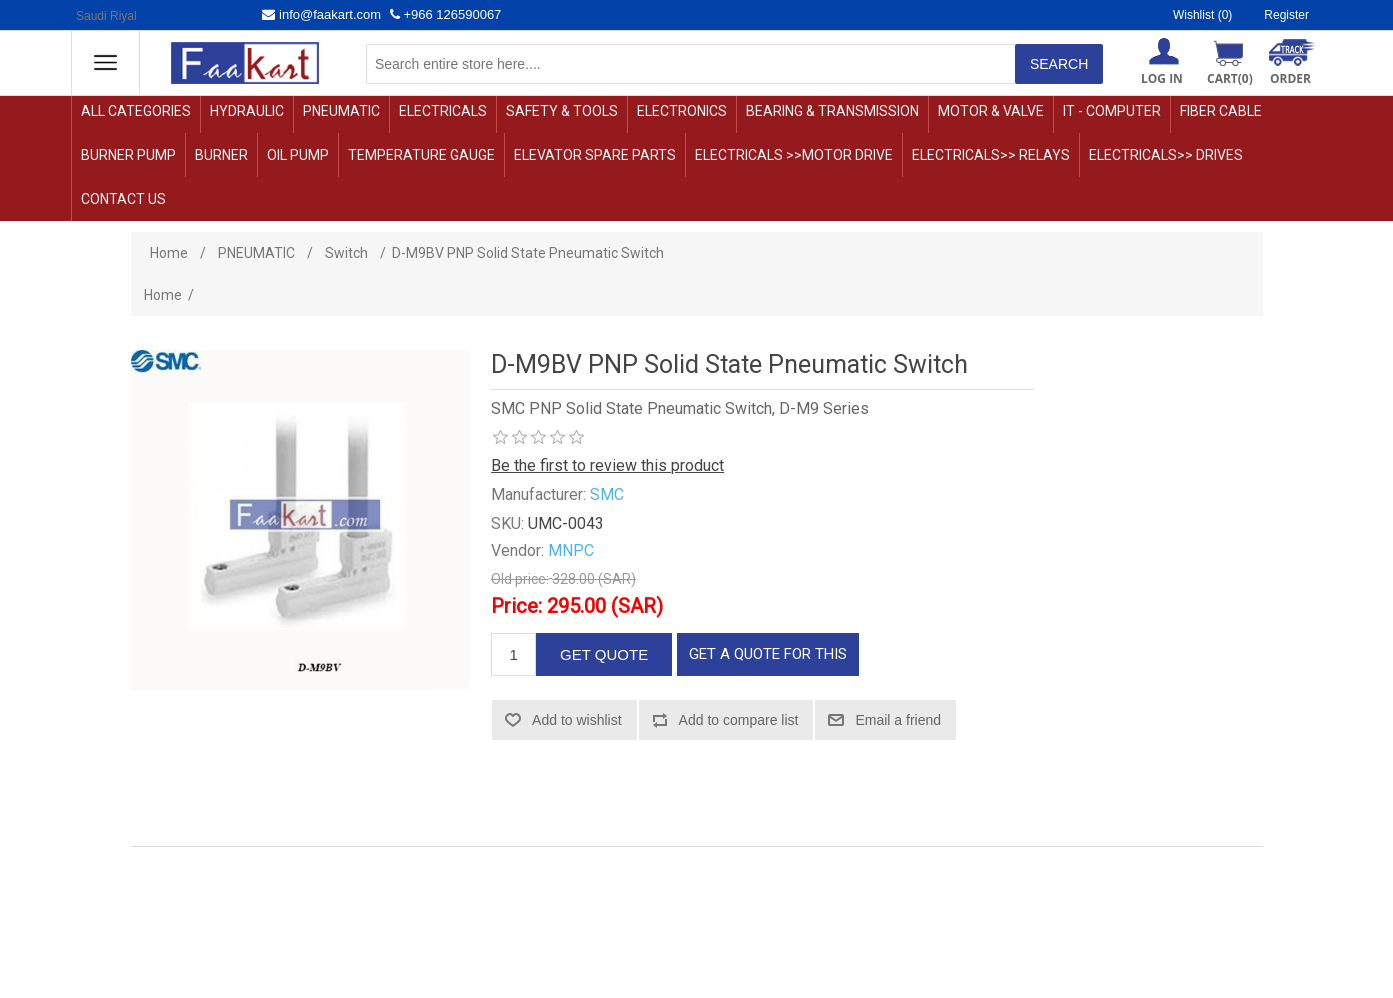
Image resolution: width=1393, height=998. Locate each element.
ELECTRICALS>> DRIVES (1166, 155)
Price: (516, 606)
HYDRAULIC (247, 111)
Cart (1230, 78)
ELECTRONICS (682, 111)
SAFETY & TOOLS (562, 111)
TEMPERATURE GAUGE (421, 155)
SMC (607, 494)
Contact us (123, 199)
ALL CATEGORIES (136, 111)
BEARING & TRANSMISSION (832, 111)
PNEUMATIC (341, 111)
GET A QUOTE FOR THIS (768, 654)
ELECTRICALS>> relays (991, 155)
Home (163, 295)
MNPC (571, 550)
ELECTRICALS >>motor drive (794, 155)
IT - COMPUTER (1112, 111)
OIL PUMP (298, 155)
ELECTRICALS (443, 111)
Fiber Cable (1221, 111)
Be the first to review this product (607, 465)
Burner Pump (128, 155)
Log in (1162, 78)
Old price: (520, 579)
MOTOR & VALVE (991, 111)
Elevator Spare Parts (595, 155)
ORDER (1290, 78)
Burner (221, 155)
